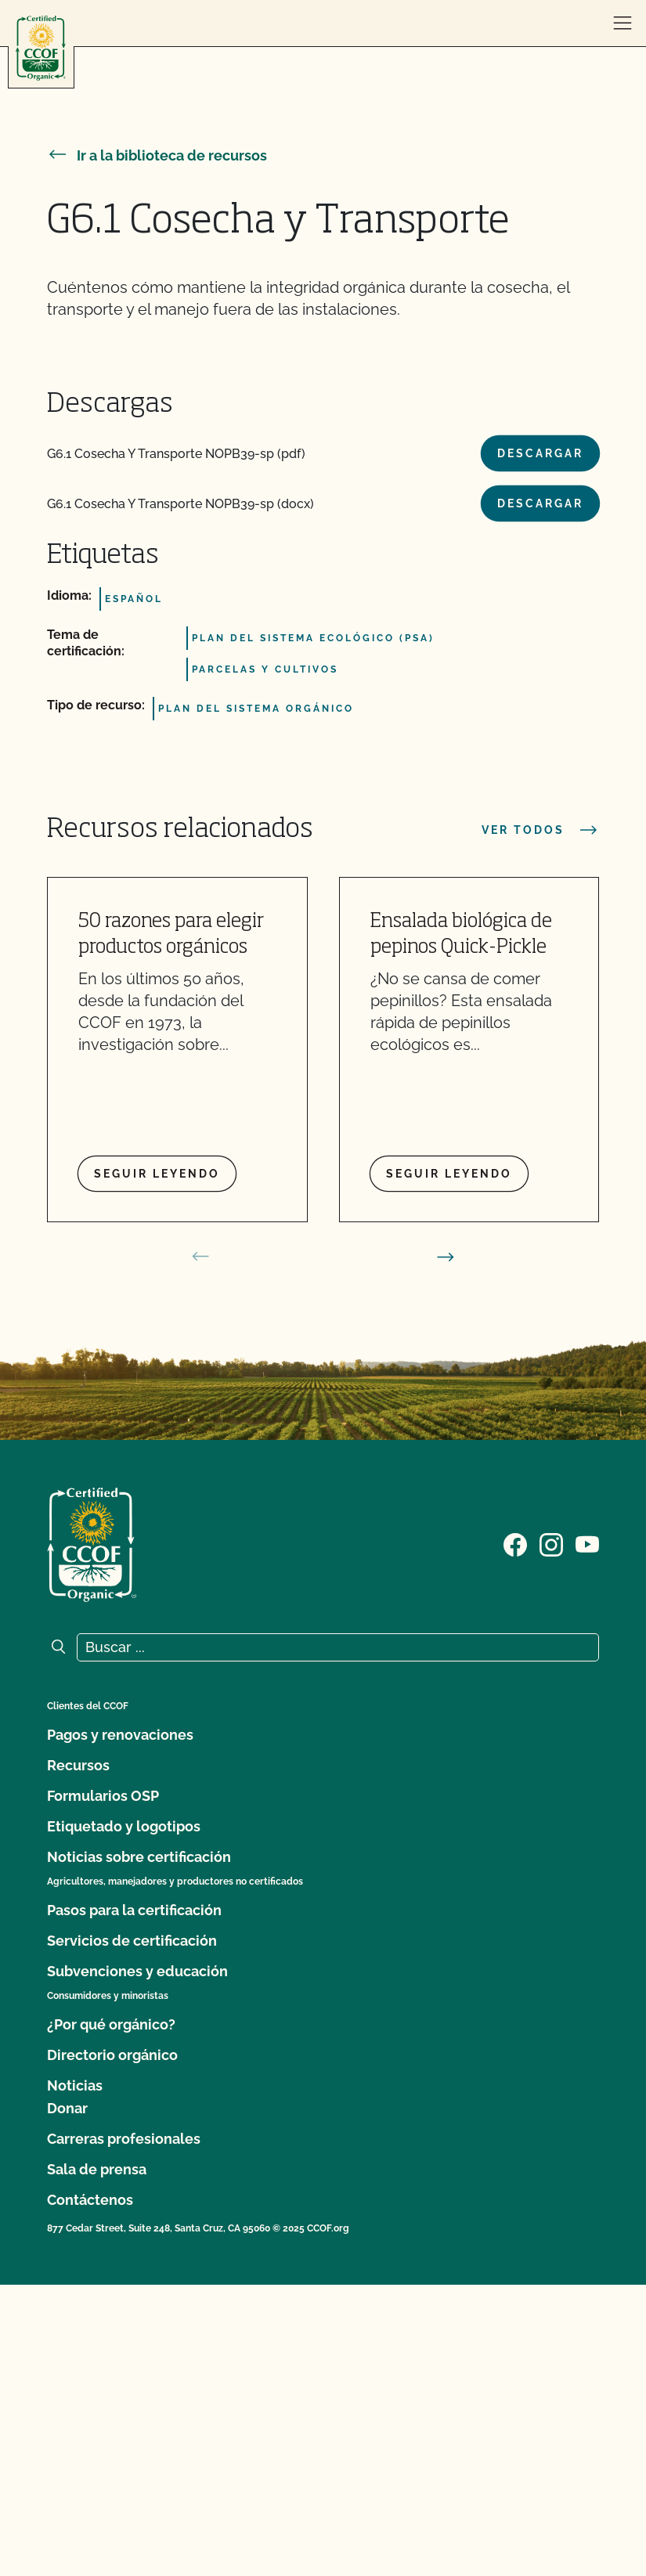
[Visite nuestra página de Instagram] (551, 1543)
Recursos (78, 1765)
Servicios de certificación (132, 1940)
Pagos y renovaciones (120, 1734)
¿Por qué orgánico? (111, 2024)
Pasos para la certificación (134, 1910)
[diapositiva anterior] (200, 1256)
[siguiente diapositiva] (445, 1256)
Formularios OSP (103, 1796)
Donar (67, 2108)
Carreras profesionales (123, 2138)
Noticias (75, 2085)
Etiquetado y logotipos (123, 1826)
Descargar (540, 453)
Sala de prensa (96, 2169)
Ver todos (540, 830)
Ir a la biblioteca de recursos (157, 155)
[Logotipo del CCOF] (41, 48)
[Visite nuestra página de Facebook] (515, 1543)
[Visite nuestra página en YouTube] (587, 1543)
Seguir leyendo (157, 1173)
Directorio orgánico (112, 2055)
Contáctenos (90, 2200)
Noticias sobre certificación (139, 1857)
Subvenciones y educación (137, 1971)
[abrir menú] (622, 23)
